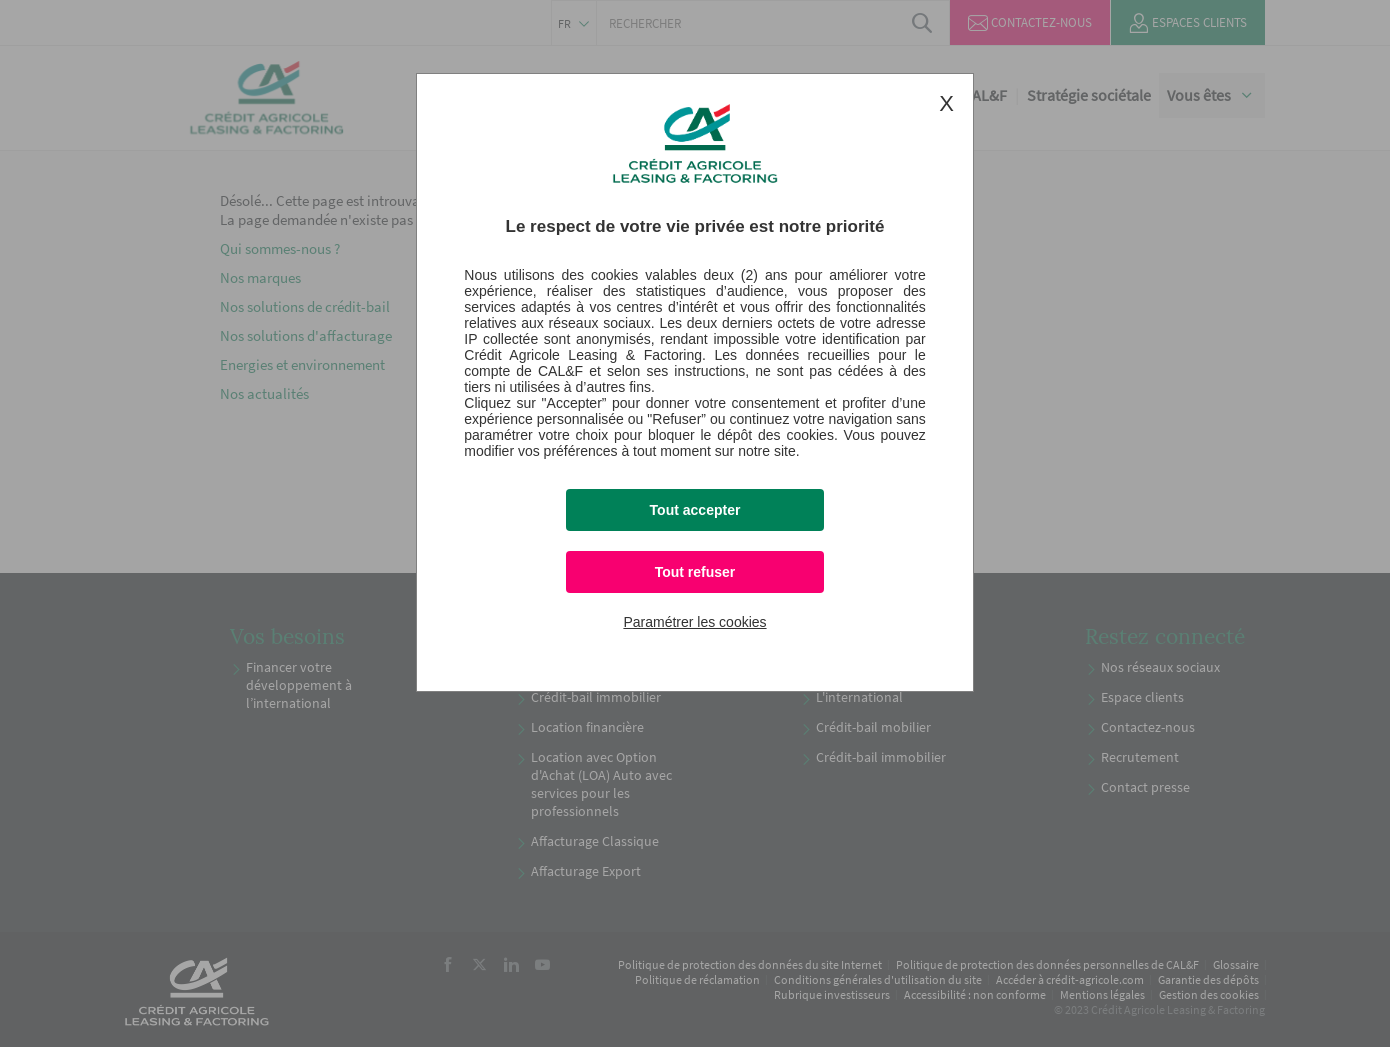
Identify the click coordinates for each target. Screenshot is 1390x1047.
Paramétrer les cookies (694, 622)
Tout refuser (695, 572)
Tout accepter (695, 510)
